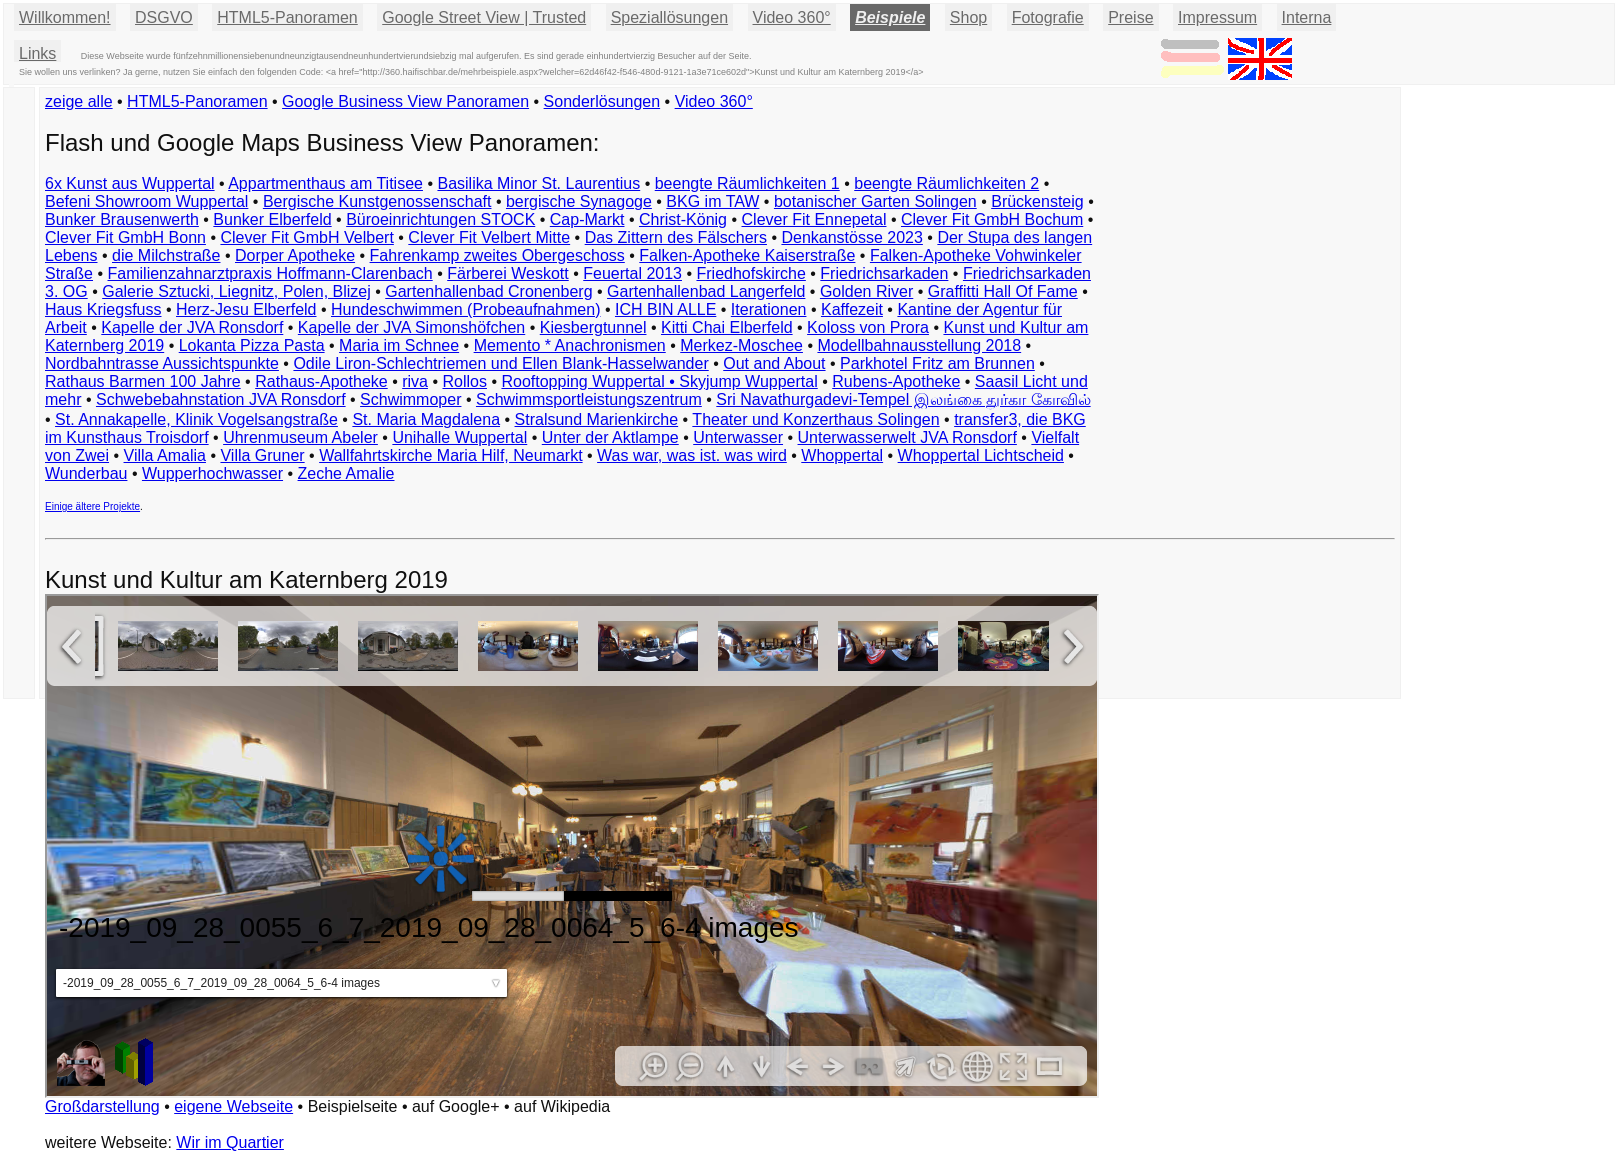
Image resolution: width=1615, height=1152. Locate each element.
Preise (1130, 17)
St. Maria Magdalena (426, 419)
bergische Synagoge (579, 201)
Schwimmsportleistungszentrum (589, 399)
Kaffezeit (852, 309)
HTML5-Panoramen (287, 17)
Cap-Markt (587, 219)
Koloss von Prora (868, 327)
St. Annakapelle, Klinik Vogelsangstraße (196, 419)
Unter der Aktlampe (610, 437)
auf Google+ (456, 1106)
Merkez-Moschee (741, 345)
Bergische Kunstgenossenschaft (377, 201)
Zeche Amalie (346, 473)
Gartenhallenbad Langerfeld (706, 291)
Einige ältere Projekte (92, 506)
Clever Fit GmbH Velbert (306, 237)
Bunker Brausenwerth (122, 219)
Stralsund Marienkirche (597, 419)
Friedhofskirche (750, 273)
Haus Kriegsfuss (103, 309)
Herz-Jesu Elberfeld (246, 309)
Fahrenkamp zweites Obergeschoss (497, 255)
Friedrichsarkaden (884, 273)
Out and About (774, 363)
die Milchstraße (166, 255)
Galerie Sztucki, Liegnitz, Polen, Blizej (236, 291)
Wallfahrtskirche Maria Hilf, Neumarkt (450, 455)
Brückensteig (1037, 201)
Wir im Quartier (230, 1142)
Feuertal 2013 (632, 273)
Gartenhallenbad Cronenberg (488, 291)
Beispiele (890, 17)
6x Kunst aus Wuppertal (130, 183)
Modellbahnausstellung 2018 (919, 345)
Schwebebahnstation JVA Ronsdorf (221, 399)
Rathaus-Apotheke (321, 381)
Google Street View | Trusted (484, 17)
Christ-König (683, 219)
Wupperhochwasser (212, 473)
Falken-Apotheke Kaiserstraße (747, 255)
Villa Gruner (262, 455)
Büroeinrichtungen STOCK (440, 219)
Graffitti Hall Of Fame (1003, 291)
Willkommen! (65, 17)
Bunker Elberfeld (272, 219)
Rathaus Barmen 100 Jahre (143, 381)
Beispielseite (353, 1106)
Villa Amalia (165, 455)
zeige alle (79, 101)
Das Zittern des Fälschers (676, 237)
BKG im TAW (712, 201)
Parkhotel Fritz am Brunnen (937, 363)
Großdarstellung (102, 1106)
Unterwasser (738, 437)
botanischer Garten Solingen (875, 201)
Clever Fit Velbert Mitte (489, 237)
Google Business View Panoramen (405, 101)
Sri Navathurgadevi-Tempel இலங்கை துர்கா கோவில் (903, 399)
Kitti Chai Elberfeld (727, 327)
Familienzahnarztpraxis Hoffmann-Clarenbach (270, 273)
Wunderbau (86, 473)
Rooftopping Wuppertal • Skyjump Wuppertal (659, 381)
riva (415, 381)
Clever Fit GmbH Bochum (992, 219)
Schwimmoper (410, 399)
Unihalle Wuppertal (459, 437)
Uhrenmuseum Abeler (300, 437)
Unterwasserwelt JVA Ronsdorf (907, 437)
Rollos (464, 381)
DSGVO (164, 17)
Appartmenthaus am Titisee (325, 183)
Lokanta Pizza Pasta (252, 345)
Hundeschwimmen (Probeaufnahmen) (465, 309)
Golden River (866, 291)
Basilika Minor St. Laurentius (538, 183)
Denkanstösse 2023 (851, 237)
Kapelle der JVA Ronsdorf (192, 327)
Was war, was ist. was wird (692, 455)
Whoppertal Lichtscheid (981, 455)
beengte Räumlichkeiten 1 (747, 183)
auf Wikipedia (562, 1106)
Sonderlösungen (602, 101)
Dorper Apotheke (295, 255)
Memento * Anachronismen (570, 345)
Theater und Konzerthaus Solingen (815, 419)
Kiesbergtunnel (593, 327)
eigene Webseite (233, 1106)
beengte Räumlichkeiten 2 (946, 183)
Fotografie (1048, 17)
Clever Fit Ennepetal (814, 219)
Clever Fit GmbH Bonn (125, 237)
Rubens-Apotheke (896, 381)
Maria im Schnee (399, 345)
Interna (1307, 17)
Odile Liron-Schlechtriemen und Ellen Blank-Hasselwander (500, 363)
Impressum (1217, 17)
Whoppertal (842, 455)
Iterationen (769, 309)
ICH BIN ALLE (665, 309)
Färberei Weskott (508, 273)
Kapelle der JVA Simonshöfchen (411, 327)
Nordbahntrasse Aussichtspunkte (162, 363)
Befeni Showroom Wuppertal (146, 201)
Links (37, 53)
